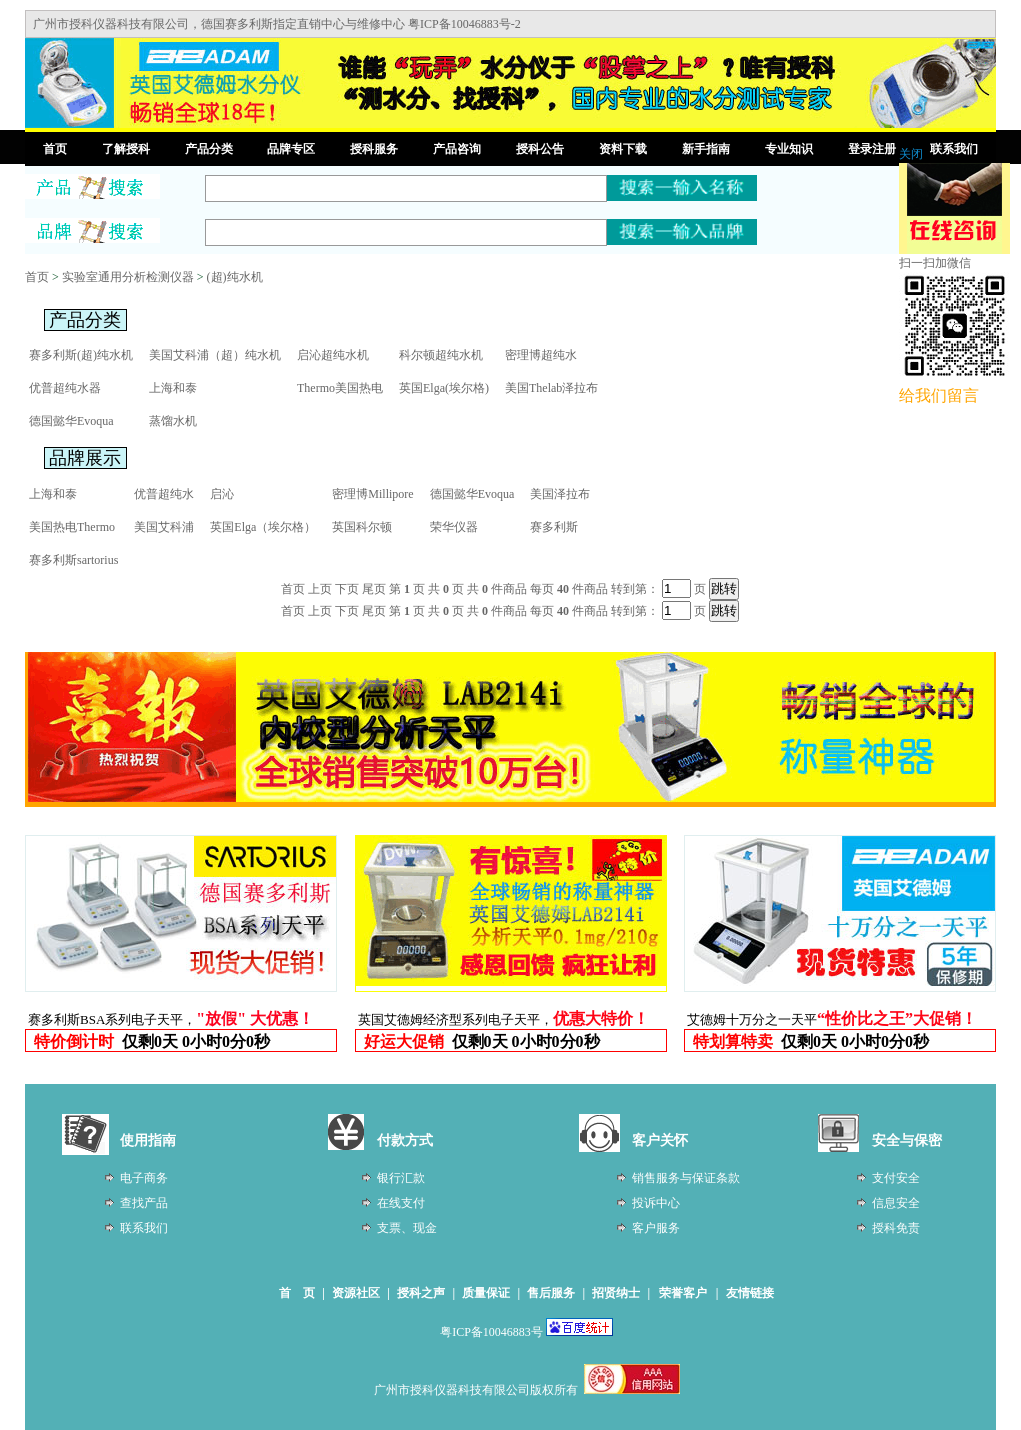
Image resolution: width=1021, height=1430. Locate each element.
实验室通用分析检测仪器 (128, 277)
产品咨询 (457, 149)
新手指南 (706, 149)
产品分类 (209, 149)
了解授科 (126, 149)
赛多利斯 (554, 527)
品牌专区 (291, 149)
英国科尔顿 (362, 527)
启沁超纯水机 (333, 355)
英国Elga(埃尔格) (444, 388)
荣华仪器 (454, 527)
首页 (55, 149)
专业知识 (789, 149)
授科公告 (540, 149)
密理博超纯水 (541, 355)
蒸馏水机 (173, 421)
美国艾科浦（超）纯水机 (215, 355)
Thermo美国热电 (340, 388)
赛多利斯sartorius (73, 560)
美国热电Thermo (72, 527)
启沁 (222, 494)
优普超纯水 (164, 494)
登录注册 (872, 149)
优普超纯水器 (65, 388)
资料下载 (623, 149)
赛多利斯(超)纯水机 (81, 355)
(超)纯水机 (235, 277)
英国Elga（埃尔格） (263, 527)
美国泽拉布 (560, 494)
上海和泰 (173, 388)
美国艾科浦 (164, 527)
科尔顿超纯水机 (441, 355)
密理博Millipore (372, 494)
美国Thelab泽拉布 (551, 388)
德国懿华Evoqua (71, 421)
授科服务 (374, 149)
